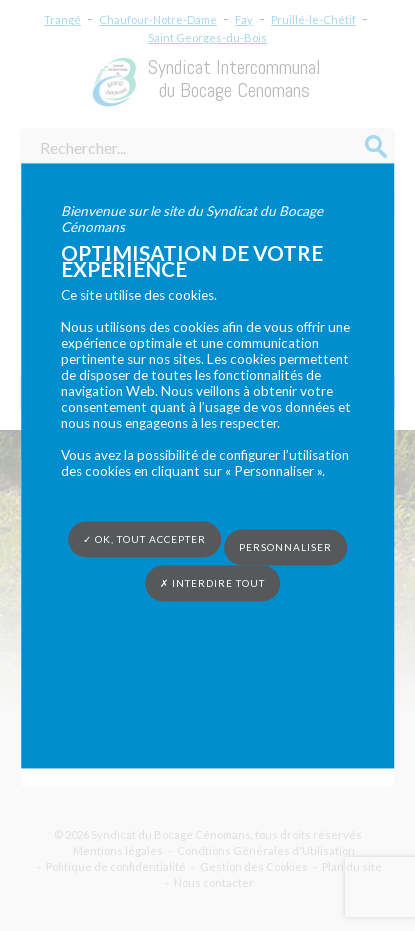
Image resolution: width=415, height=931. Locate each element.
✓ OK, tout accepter (144, 539)
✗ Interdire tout (212, 583)
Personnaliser (285, 547)
